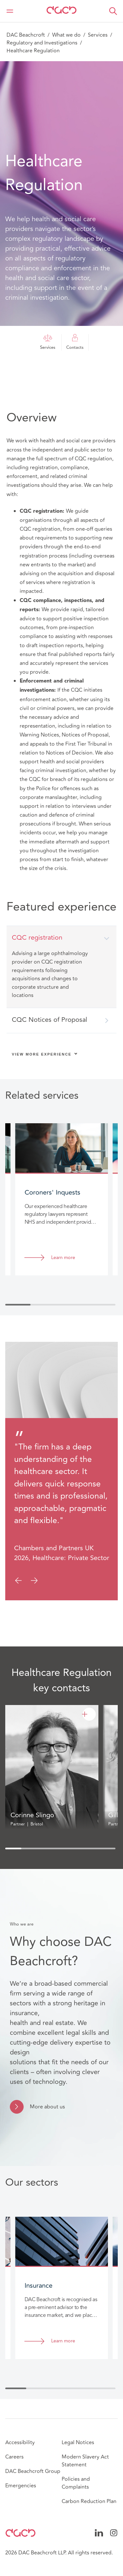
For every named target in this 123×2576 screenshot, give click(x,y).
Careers (14, 2457)
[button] (113, 11)
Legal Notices (78, 2442)
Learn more (63, 1257)
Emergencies (20, 2486)
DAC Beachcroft (26, 35)
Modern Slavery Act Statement (85, 2461)
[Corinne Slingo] (89, 1714)
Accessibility (20, 2442)
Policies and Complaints (76, 2483)
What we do (66, 35)
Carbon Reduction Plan (89, 2501)
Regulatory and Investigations (42, 43)
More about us (47, 2107)
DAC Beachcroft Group (32, 2471)
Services (98, 35)
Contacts (75, 342)
